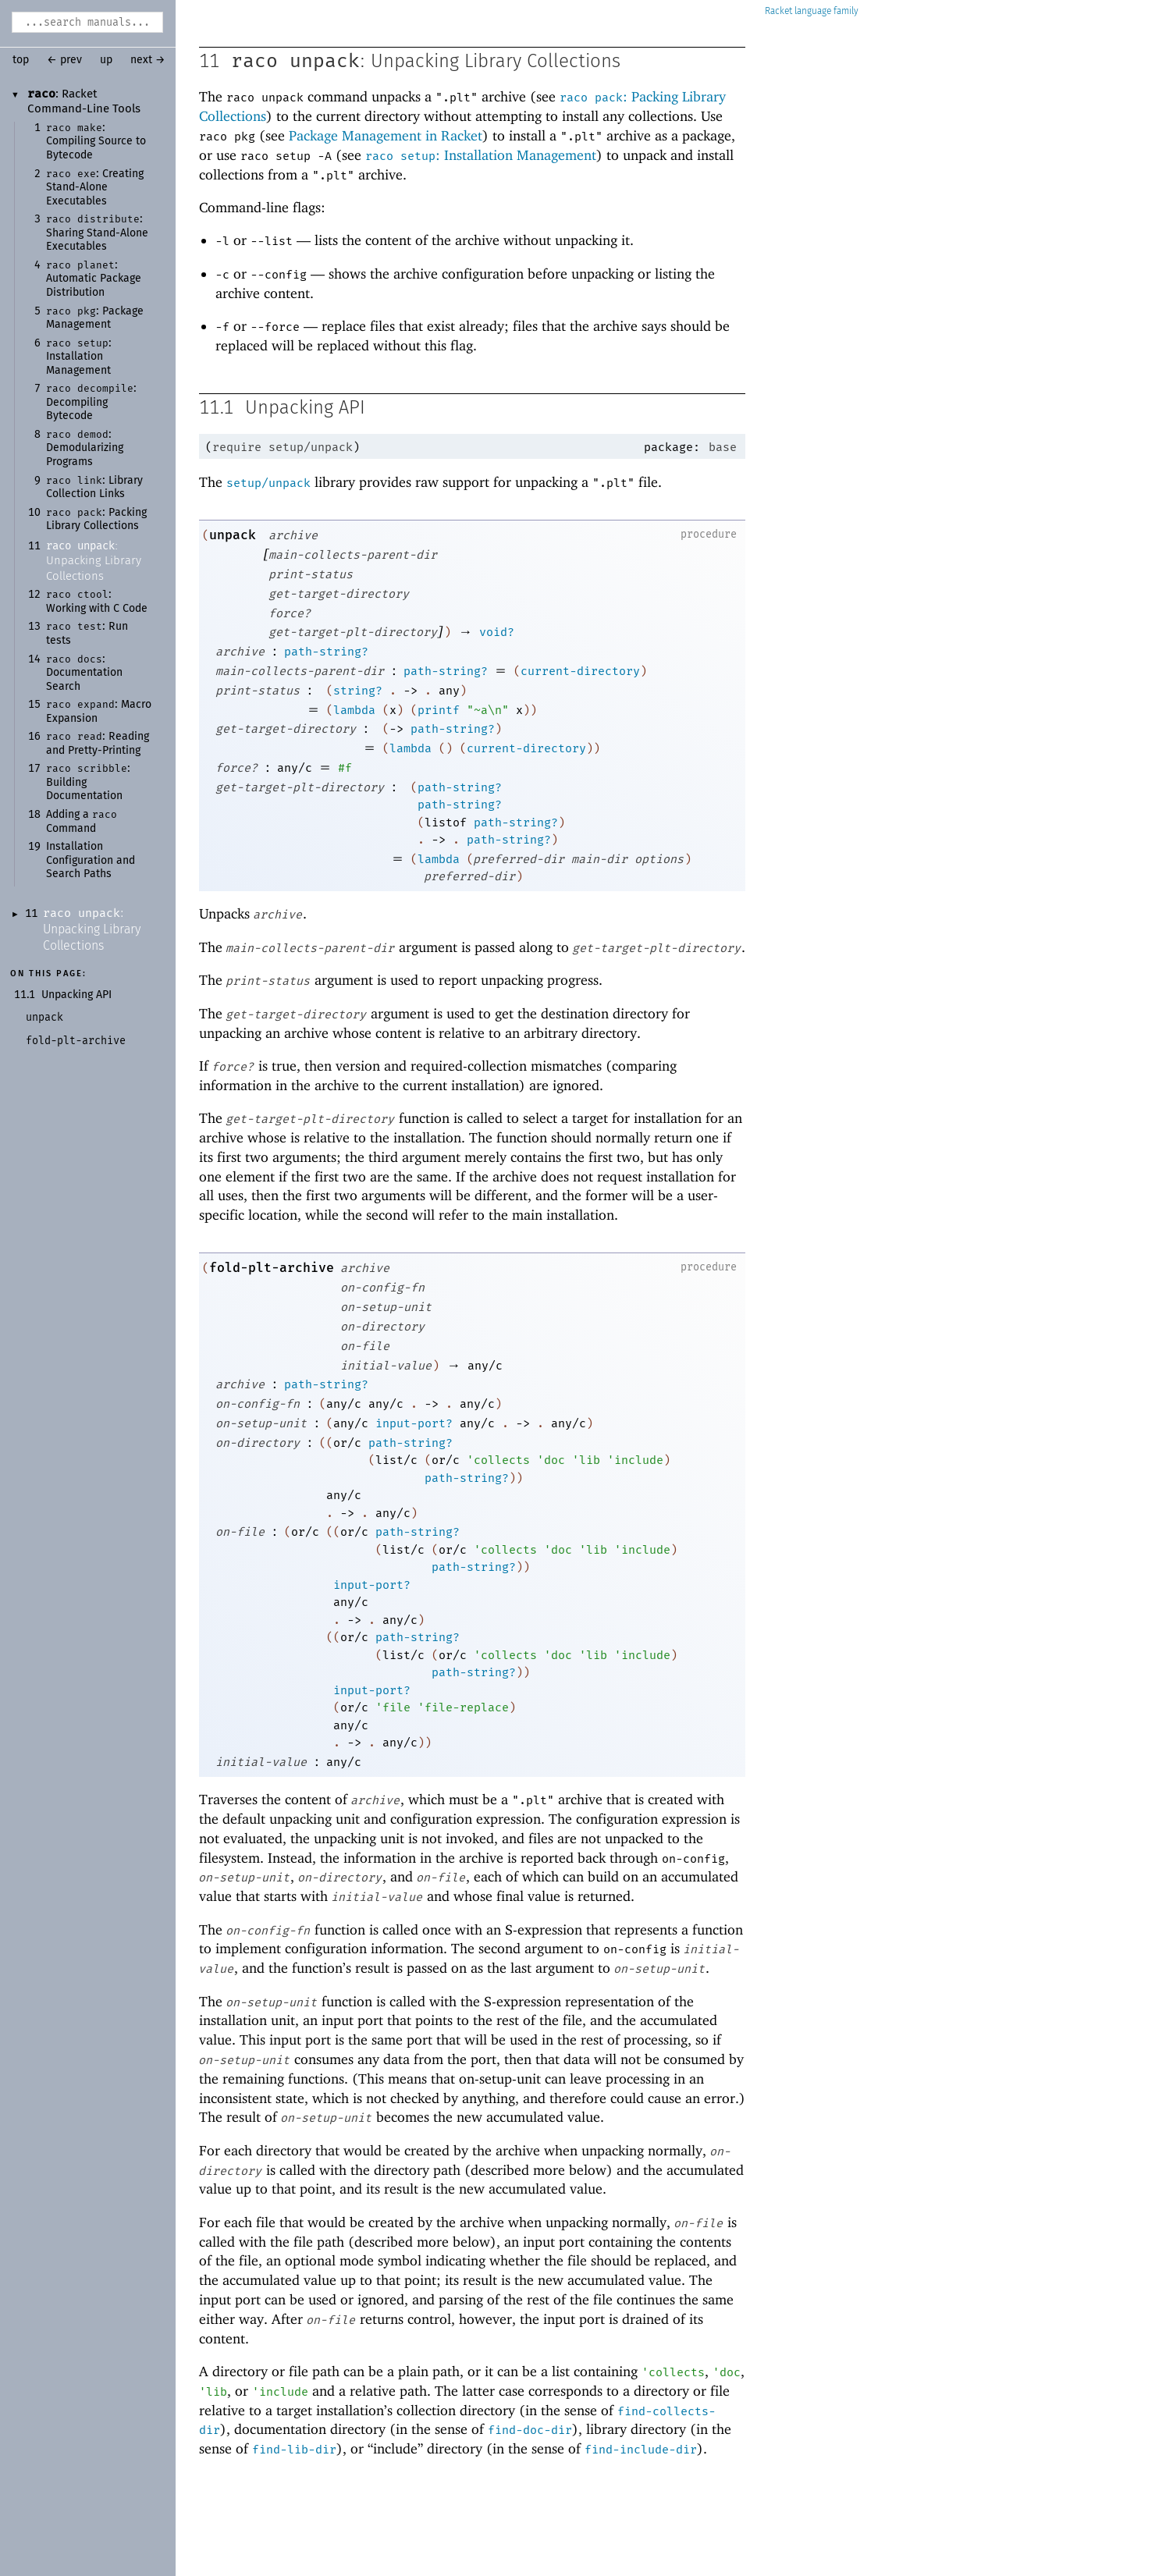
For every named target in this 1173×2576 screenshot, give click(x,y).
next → (147, 60)
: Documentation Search (84, 673)
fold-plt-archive (271, 1267)
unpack (232, 535)
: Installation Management (79, 357)
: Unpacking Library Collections (93, 561)
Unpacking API (76, 995)
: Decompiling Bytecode (91, 402)
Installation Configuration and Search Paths (90, 860)
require (236, 447)
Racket (811, 11)
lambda (354, 710)
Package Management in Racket (385, 135)
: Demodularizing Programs (84, 448)
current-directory (580, 671)
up (106, 60)
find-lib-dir (294, 2450)
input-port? (414, 1423)
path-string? (326, 652)
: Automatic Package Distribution (93, 279)
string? (357, 691)
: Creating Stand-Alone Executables (95, 188)
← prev (64, 60)
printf (439, 710)
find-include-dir (641, 2450)
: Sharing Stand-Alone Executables (97, 233)
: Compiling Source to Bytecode (96, 142)
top (20, 60)
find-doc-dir (530, 2430)
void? (496, 632)
